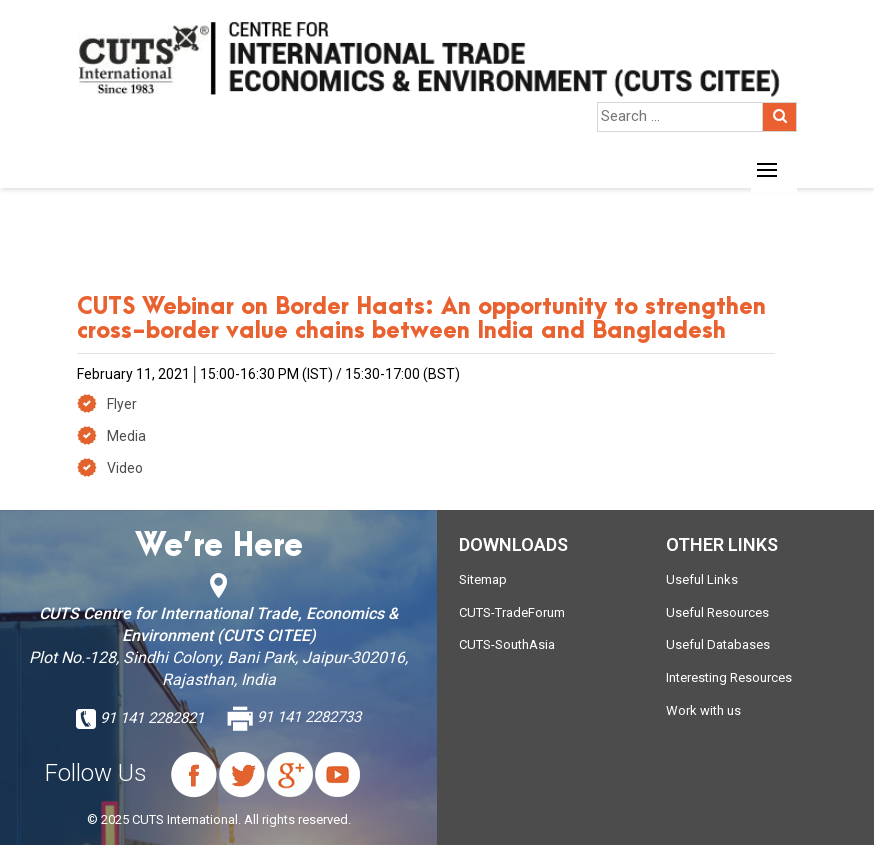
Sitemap (483, 579)
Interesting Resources (729, 677)
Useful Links (702, 579)
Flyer (122, 404)
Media (126, 436)
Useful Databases (718, 644)
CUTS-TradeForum (512, 612)
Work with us (703, 710)
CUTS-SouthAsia (507, 644)
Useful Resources (717, 612)
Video (125, 468)
